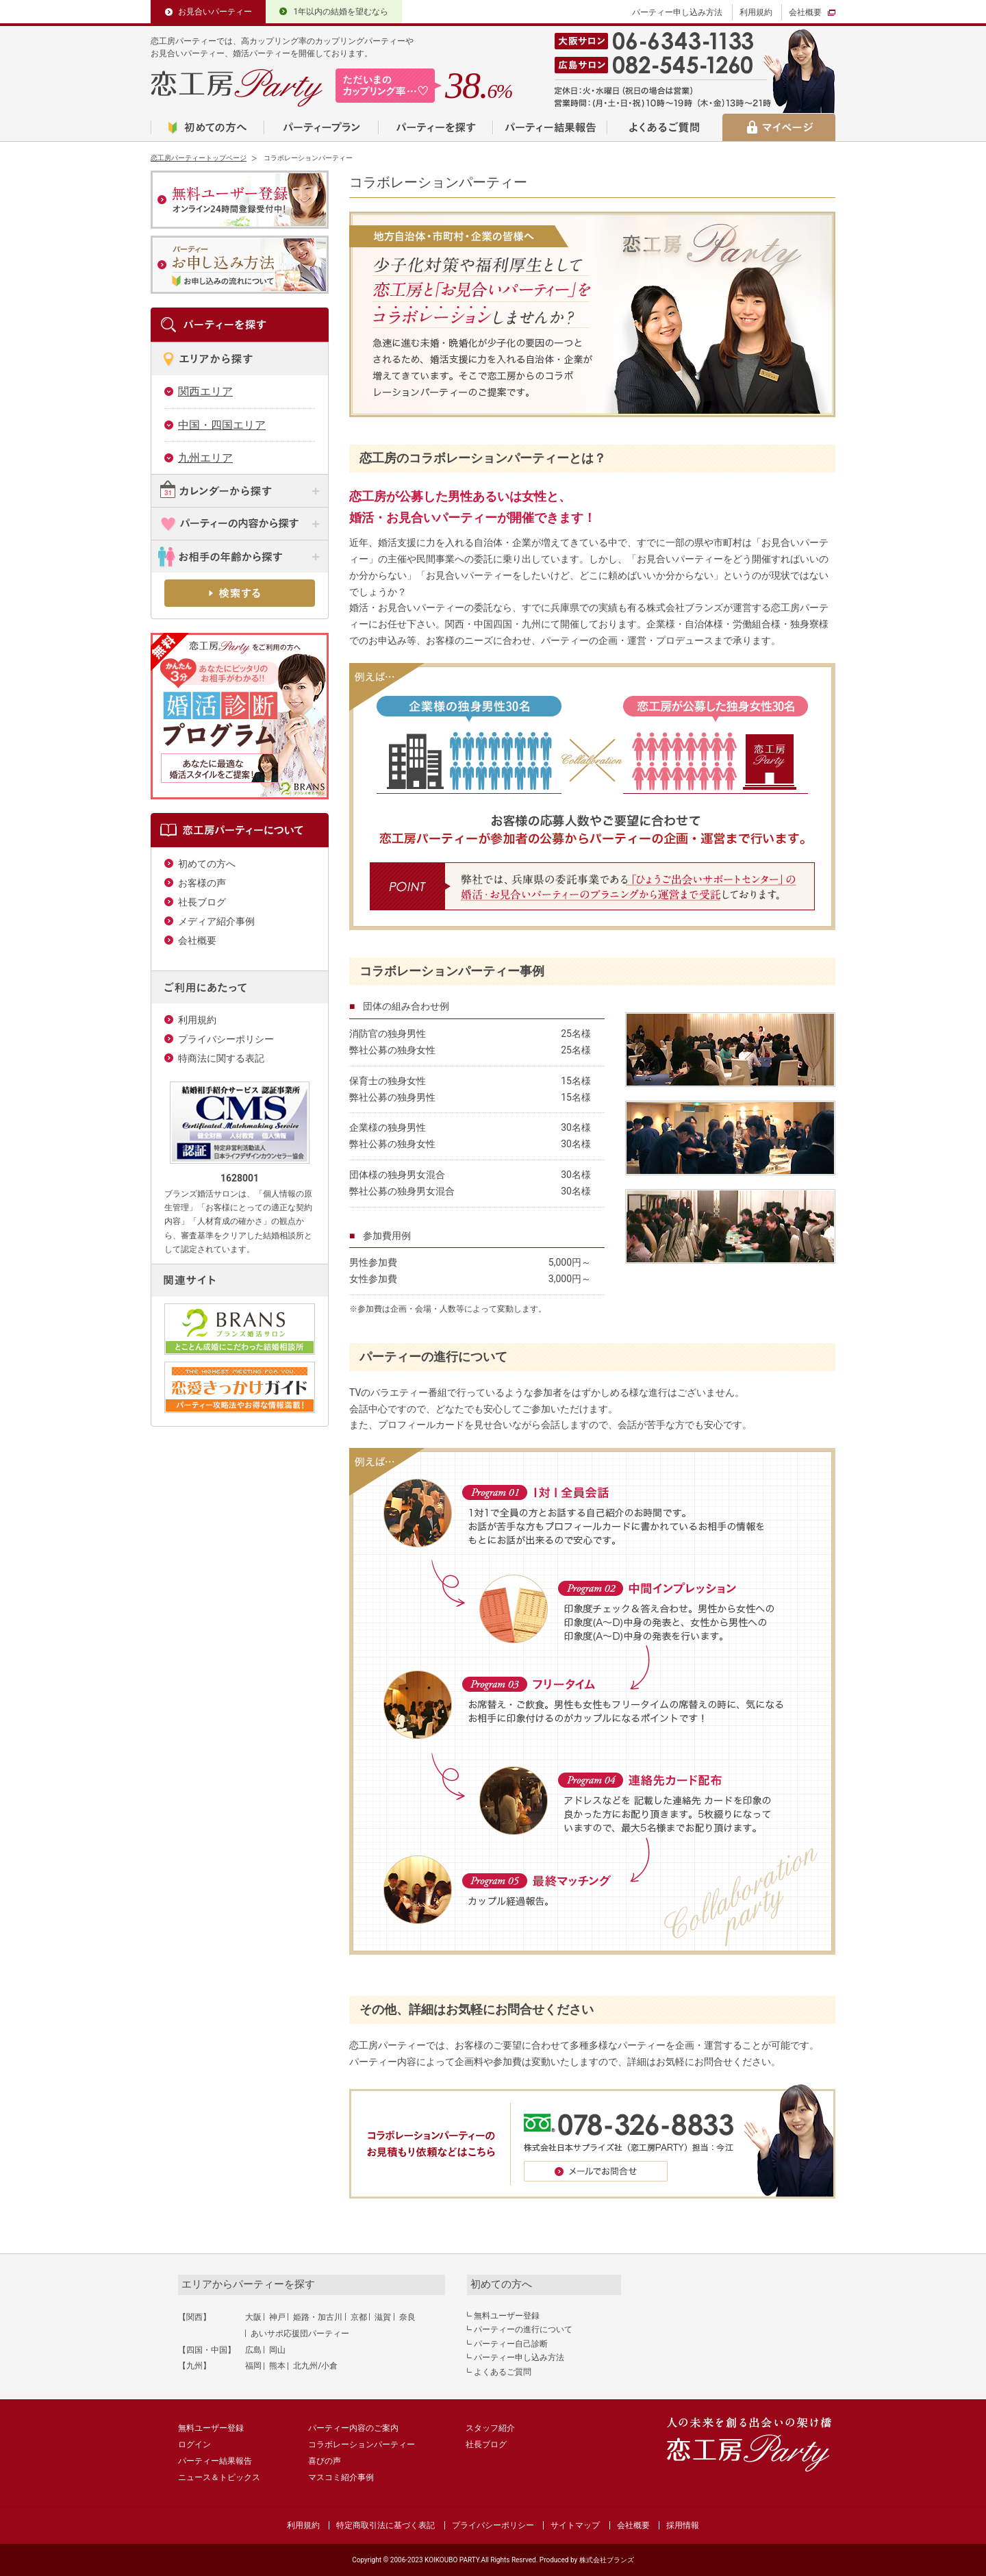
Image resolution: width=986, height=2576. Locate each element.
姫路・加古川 (317, 2317)
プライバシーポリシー (226, 1039)
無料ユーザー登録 (507, 2316)
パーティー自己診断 (511, 2344)
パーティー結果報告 (215, 2461)
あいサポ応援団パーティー (300, 2333)
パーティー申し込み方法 (677, 12)
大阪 (253, 2317)
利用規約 (756, 12)
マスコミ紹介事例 (341, 2477)
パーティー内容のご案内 (353, 2428)
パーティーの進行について (523, 2329)
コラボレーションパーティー (361, 2444)
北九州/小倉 (315, 2366)
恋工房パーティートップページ (198, 158)
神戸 (277, 2317)
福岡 (253, 2366)
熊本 (277, 2366)
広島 (253, 2350)
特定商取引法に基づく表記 (385, 2525)
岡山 (277, 2350)
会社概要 (805, 12)
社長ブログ (202, 902)
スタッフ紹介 (490, 2428)
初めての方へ (207, 863)
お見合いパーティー (215, 11)
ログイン (194, 2444)
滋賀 (383, 2317)
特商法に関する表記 (221, 1058)
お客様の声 (202, 882)
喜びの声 (324, 2461)
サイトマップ (575, 2525)
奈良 (407, 2317)
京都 (359, 2317)
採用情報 (682, 2525)
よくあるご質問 (502, 2372)
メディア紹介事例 (216, 921)
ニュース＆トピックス (219, 2477)
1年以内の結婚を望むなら (340, 11)
